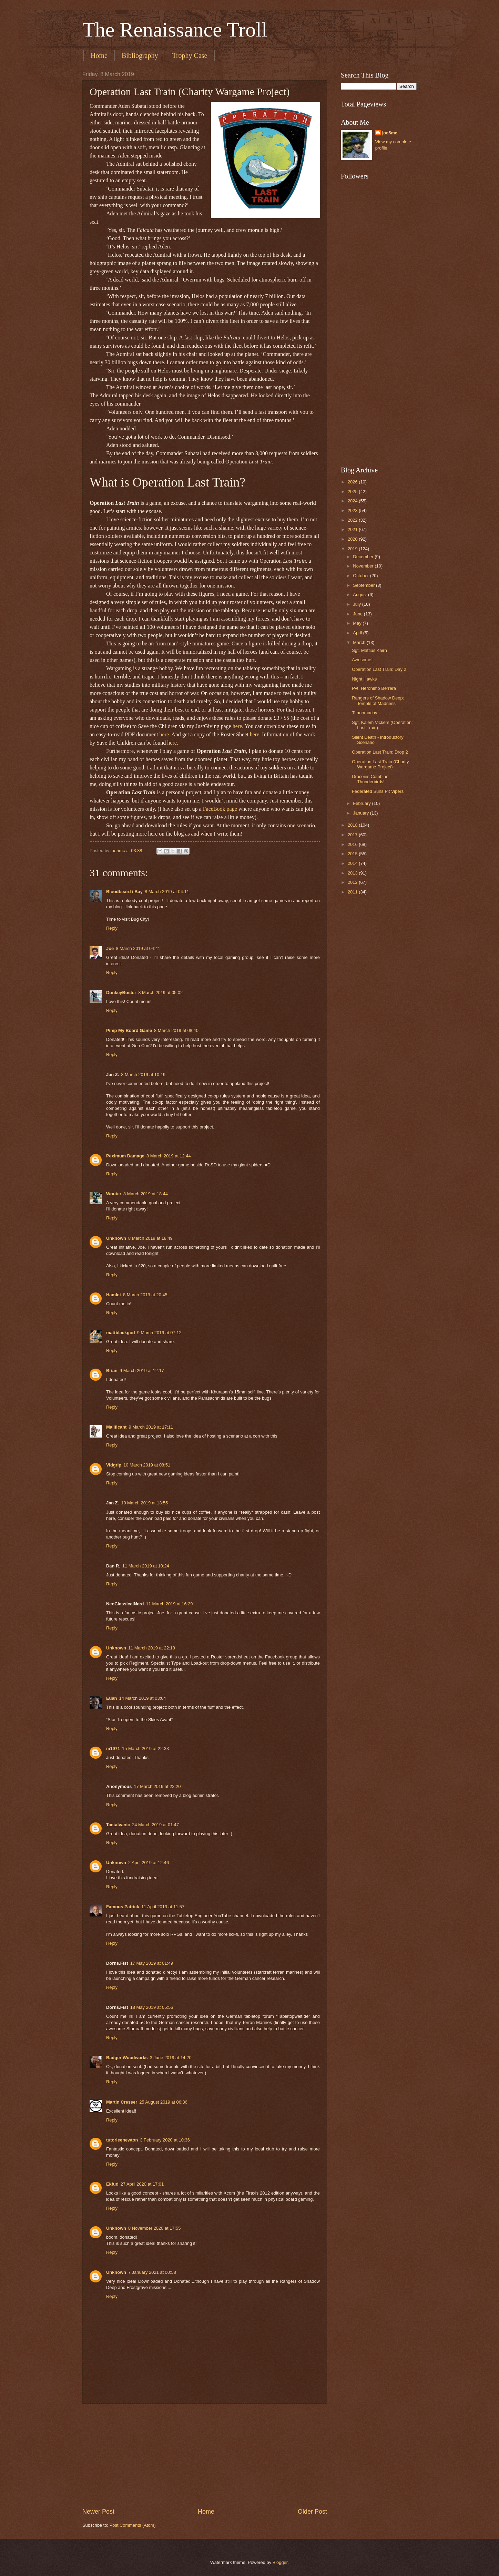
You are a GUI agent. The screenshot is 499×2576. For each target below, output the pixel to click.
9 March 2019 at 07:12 (159, 1332)
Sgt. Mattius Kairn (369, 650)
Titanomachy (364, 712)
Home (99, 55)
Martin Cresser (121, 2102)
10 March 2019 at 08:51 (146, 1465)
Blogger (280, 2562)
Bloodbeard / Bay (124, 891)
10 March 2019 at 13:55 (144, 1502)
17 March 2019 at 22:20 (157, 1786)
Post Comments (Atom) (133, 2525)
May (358, 623)
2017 (353, 834)
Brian (112, 1370)
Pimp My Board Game (129, 1030)
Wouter (113, 1193)
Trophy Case (189, 55)
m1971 (113, 1748)
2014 (353, 863)
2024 (353, 500)
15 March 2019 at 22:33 (145, 1748)
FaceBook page (220, 809)
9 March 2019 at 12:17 (142, 1370)
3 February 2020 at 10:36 (165, 2140)
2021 (353, 529)
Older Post (312, 2511)
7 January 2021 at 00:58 (152, 2272)
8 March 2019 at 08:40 (176, 1030)
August (360, 594)
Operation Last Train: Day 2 (379, 669)
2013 (353, 873)
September (364, 585)
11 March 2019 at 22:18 (151, 1647)
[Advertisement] (204, 2455)
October (361, 575)
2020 (353, 539)
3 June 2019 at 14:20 (171, 2057)
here (237, 726)
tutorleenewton (122, 2140)
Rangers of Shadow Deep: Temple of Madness (378, 700)
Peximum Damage (125, 1155)
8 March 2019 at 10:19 (143, 1074)
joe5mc (389, 132)
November (364, 566)
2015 (353, 853)
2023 (353, 510)
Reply (112, 928)
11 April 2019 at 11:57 (162, 1906)
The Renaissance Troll (174, 29)
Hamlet (113, 1294)
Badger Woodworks (127, 2057)
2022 (353, 520)
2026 (353, 481)
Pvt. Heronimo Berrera (374, 688)
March (359, 642)
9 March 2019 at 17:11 (151, 1427)
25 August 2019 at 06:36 (163, 2102)
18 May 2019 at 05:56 (151, 2007)
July (357, 604)
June (358, 613)
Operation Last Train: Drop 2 (380, 752)
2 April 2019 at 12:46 (148, 1862)
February (362, 803)
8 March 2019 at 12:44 (168, 1155)
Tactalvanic (118, 1824)
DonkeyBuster (121, 992)
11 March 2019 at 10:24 (145, 1565)
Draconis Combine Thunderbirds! (370, 779)
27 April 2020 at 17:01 (142, 2184)
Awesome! (362, 659)
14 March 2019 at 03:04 (142, 1698)
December (364, 556)
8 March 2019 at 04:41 (138, 948)
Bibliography (140, 55)
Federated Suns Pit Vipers (378, 791)
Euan (111, 1698)
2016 (353, 844)
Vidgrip (113, 1465)
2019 (353, 548)
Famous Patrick (122, 1906)
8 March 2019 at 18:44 (145, 1193)
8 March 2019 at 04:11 (167, 891)
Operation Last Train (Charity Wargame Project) (380, 764)
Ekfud (112, 2184)
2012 (353, 882)
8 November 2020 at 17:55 (154, 2228)
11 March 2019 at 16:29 (169, 1603)
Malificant (116, 1427)
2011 (353, 892)
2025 (353, 491)
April (358, 632)
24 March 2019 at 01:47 (155, 1824)
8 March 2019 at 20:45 (145, 1294)
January (361, 813)
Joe (110, 948)
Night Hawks (364, 679)
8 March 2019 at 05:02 (160, 992)
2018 (353, 825)
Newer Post (98, 2511)
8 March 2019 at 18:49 (150, 1238)
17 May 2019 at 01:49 (151, 1963)
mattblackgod (120, 1332)
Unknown (116, 1238)
